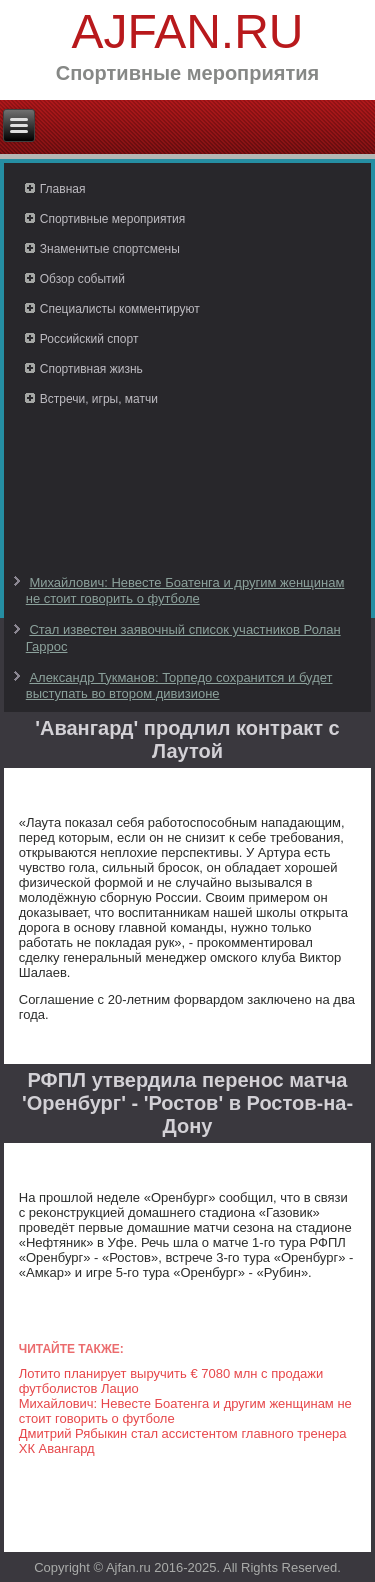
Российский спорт (89, 339)
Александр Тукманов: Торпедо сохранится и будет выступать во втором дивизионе (179, 685)
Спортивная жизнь (91, 369)
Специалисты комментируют (120, 309)
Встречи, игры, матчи (99, 399)
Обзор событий (82, 279)
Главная (63, 189)
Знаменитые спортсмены (110, 249)
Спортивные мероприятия (112, 219)
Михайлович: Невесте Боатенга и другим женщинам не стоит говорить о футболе (185, 590)
